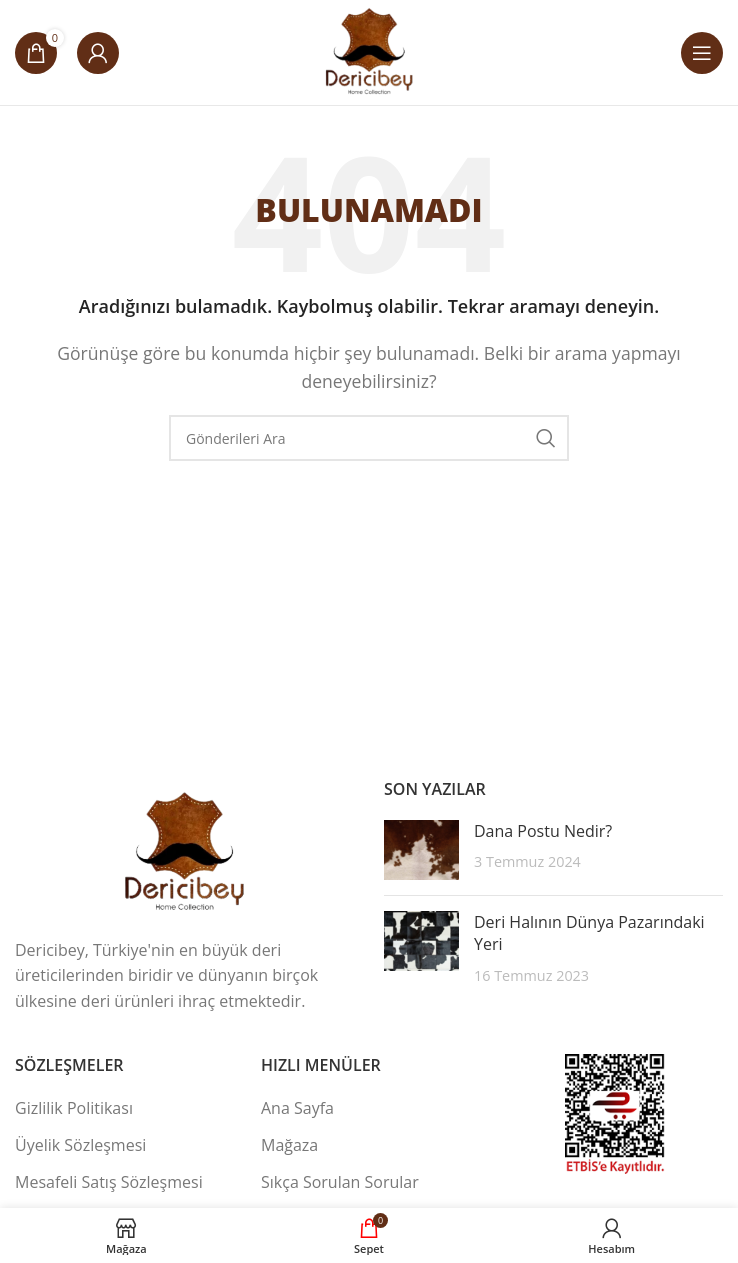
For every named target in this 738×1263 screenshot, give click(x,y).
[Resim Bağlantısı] (185, 851)
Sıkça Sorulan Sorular (340, 1182)
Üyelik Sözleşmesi (80, 1145)
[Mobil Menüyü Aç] (702, 53)
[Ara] (369, 438)
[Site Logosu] (369, 51)
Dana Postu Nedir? (543, 831)
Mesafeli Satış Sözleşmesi (109, 1182)
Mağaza (289, 1145)
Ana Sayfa (297, 1108)
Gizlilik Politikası (74, 1108)
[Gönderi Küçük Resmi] (421, 850)
